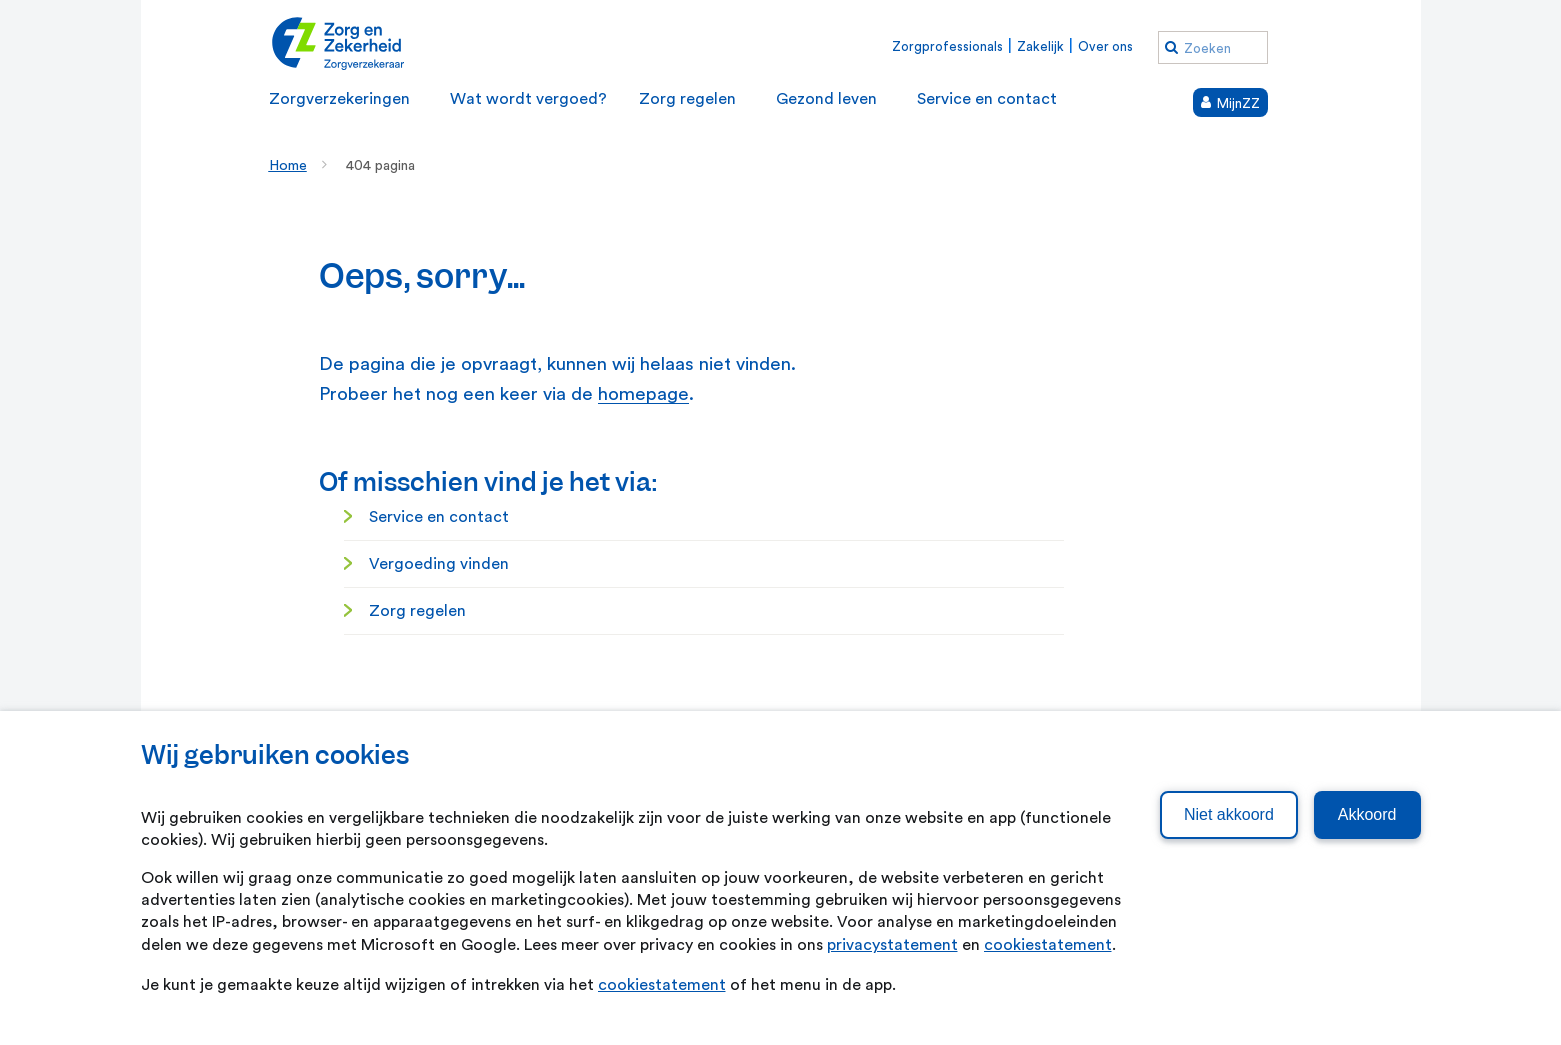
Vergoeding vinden (439, 564)
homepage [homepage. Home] (643, 394)
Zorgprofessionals (947, 46)
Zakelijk (1040, 46)
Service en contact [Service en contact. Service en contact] (439, 517)
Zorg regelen (417, 611)
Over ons (1105, 46)
